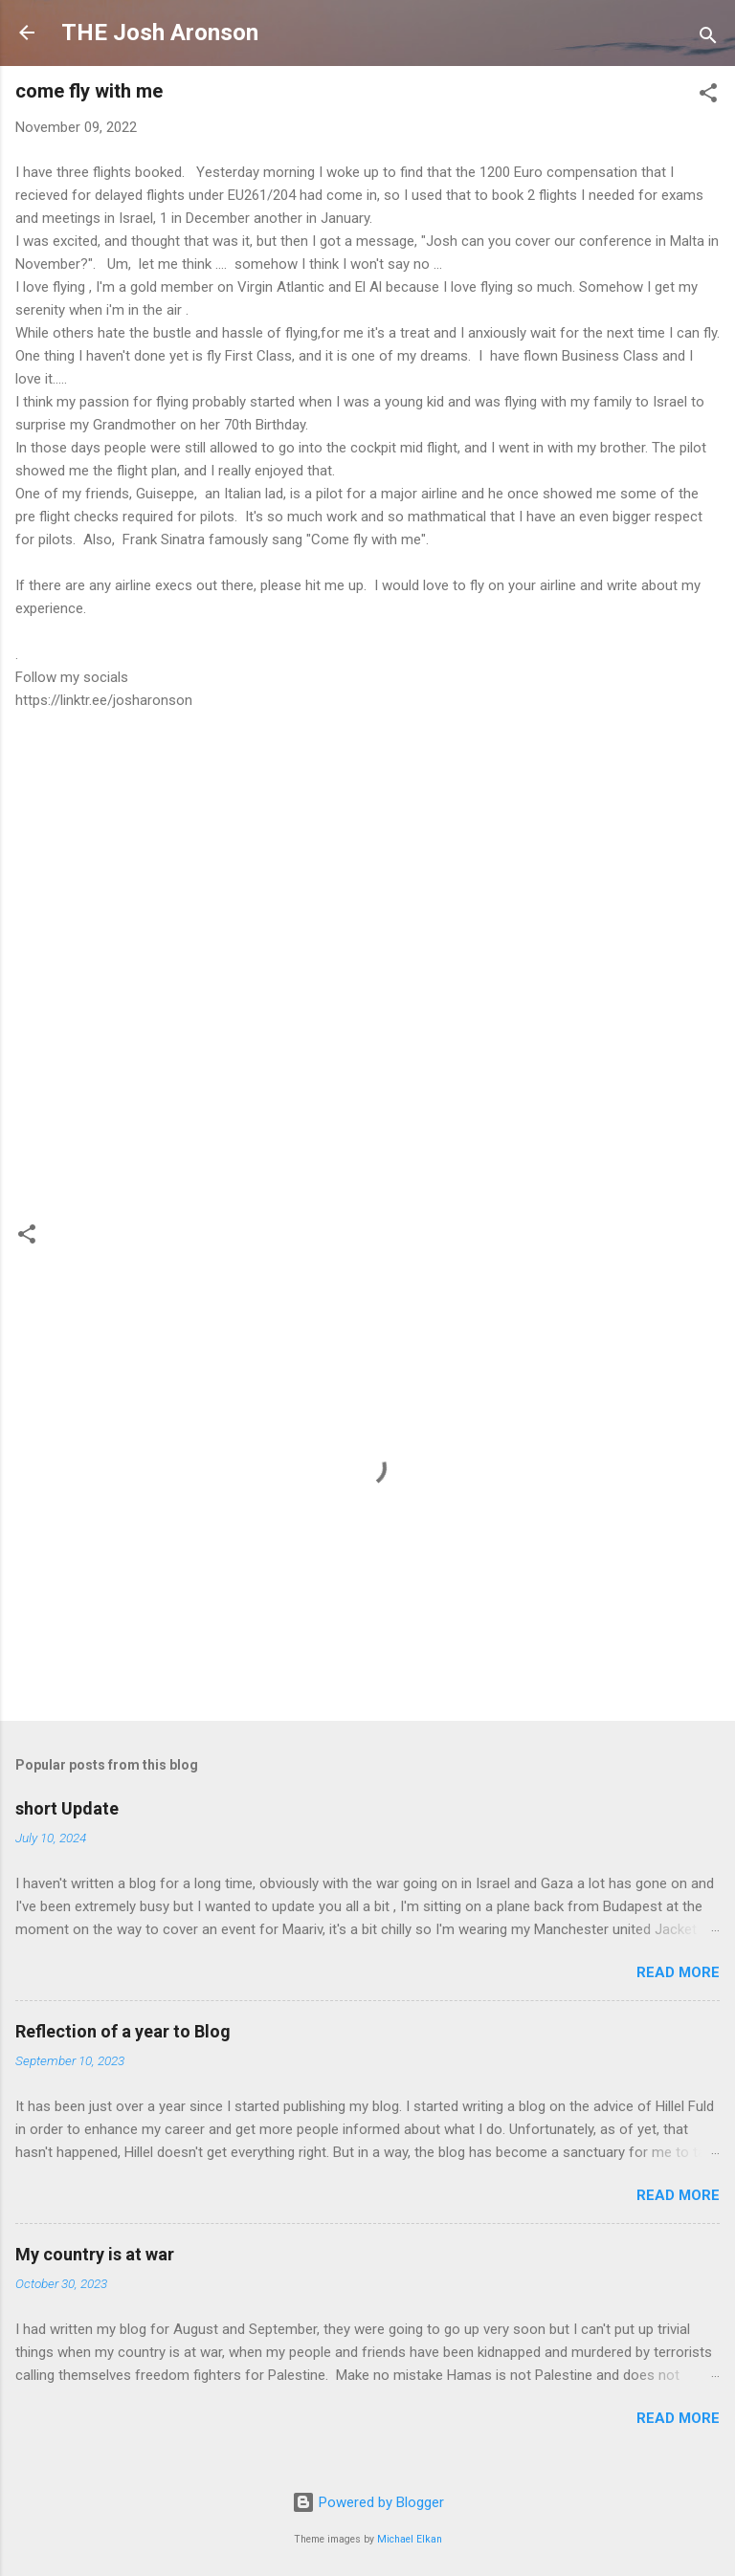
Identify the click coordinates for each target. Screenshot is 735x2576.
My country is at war (94, 2254)
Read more (678, 1972)
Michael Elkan (409, 2539)
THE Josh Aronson (159, 32)
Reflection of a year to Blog (123, 2031)
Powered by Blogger (368, 2502)
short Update (67, 1808)
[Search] (708, 39)
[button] (708, 96)
